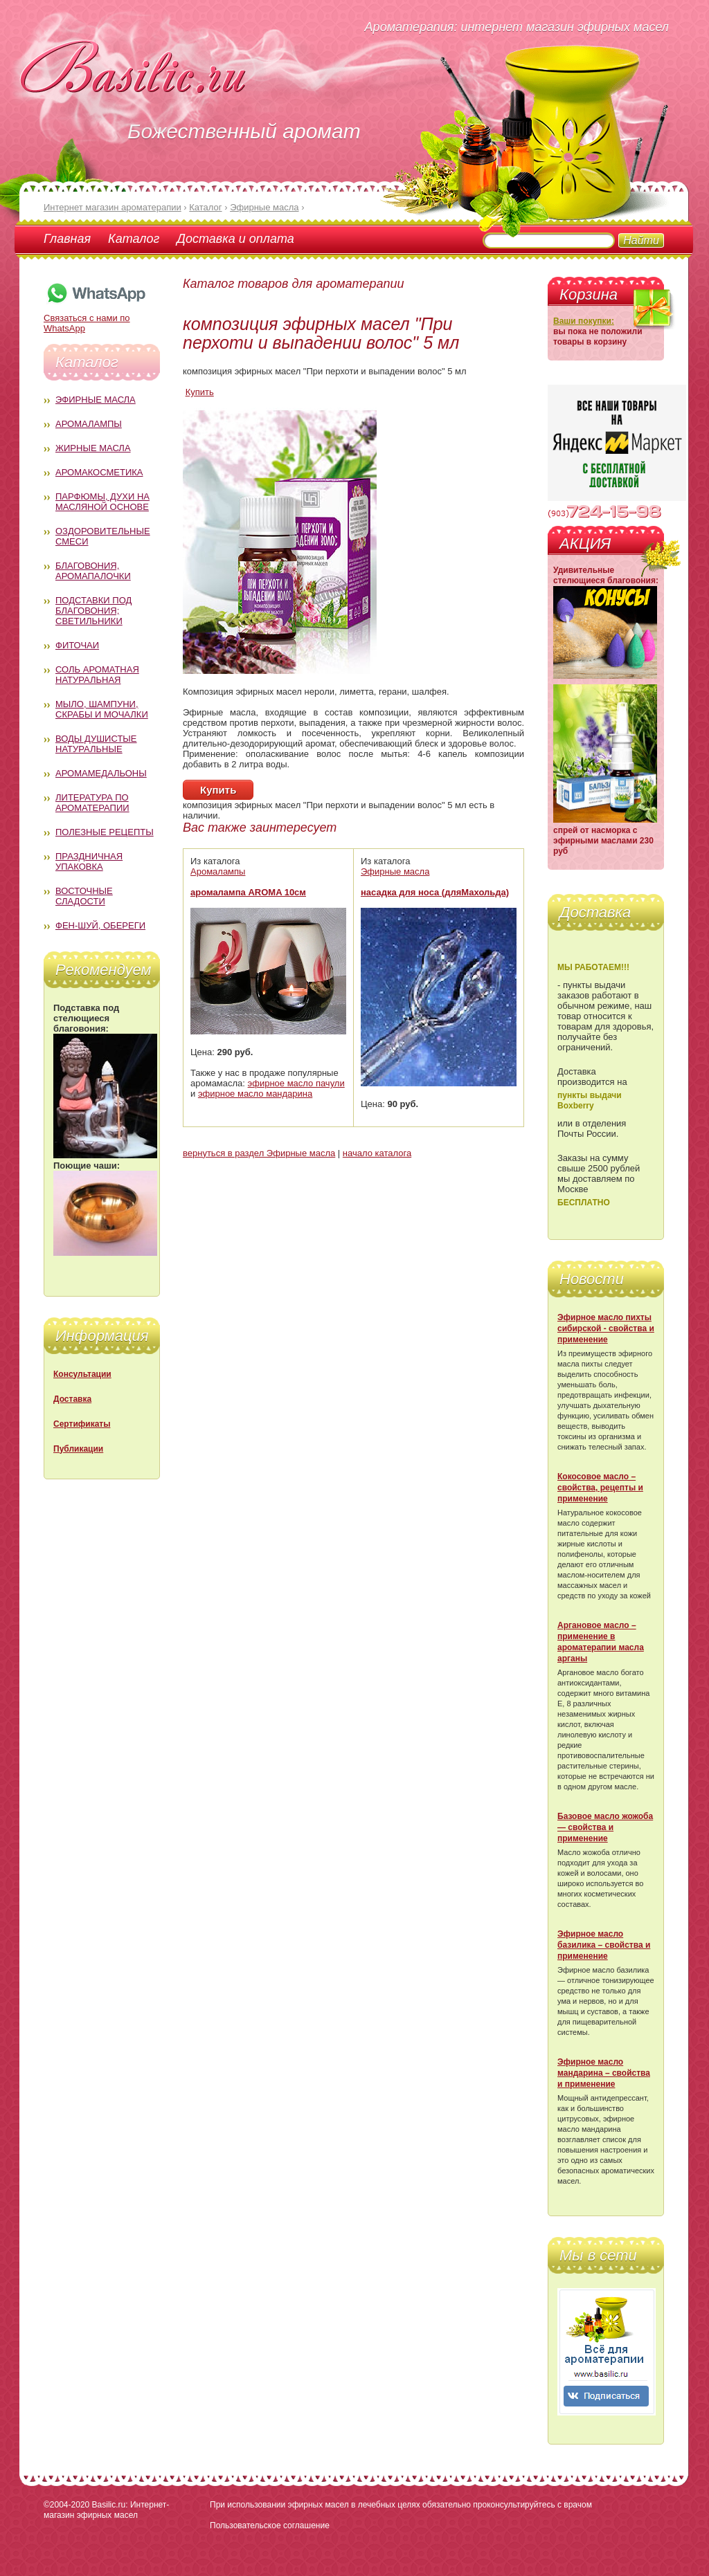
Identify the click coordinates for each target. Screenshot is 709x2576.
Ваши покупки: (583, 321)
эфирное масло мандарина (255, 1093)
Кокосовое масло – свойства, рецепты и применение (600, 1488)
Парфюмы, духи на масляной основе (102, 501)
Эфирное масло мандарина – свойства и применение (603, 2073)
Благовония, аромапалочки (93, 570)
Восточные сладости (84, 896)
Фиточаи (77, 645)
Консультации (82, 1374)
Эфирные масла (95, 399)
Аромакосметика (99, 472)
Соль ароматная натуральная (97, 674)
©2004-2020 (66, 2505)
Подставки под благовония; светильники (93, 610)
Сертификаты (81, 1424)
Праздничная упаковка (89, 861)
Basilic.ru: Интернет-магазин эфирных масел (106, 2510)
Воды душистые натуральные (96, 743)
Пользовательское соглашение (270, 2525)
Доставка (72, 1399)
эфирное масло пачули (296, 1083)
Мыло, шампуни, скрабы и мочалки (101, 709)
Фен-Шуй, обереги (100, 925)
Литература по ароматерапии (92, 802)
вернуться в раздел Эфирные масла (259, 1153)
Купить (200, 392)
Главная (67, 239)
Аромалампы (88, 424)
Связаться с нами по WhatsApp (95, 318)
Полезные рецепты (104, 832)
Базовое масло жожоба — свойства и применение (605, 1827)
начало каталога (377, 1153)
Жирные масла (93, 448)
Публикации (78, 1449)
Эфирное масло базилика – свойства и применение (603, 1945)
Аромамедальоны (101, 773)
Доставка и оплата (235, 239)
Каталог (133, 239)
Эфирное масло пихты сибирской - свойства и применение (605, 1328)
